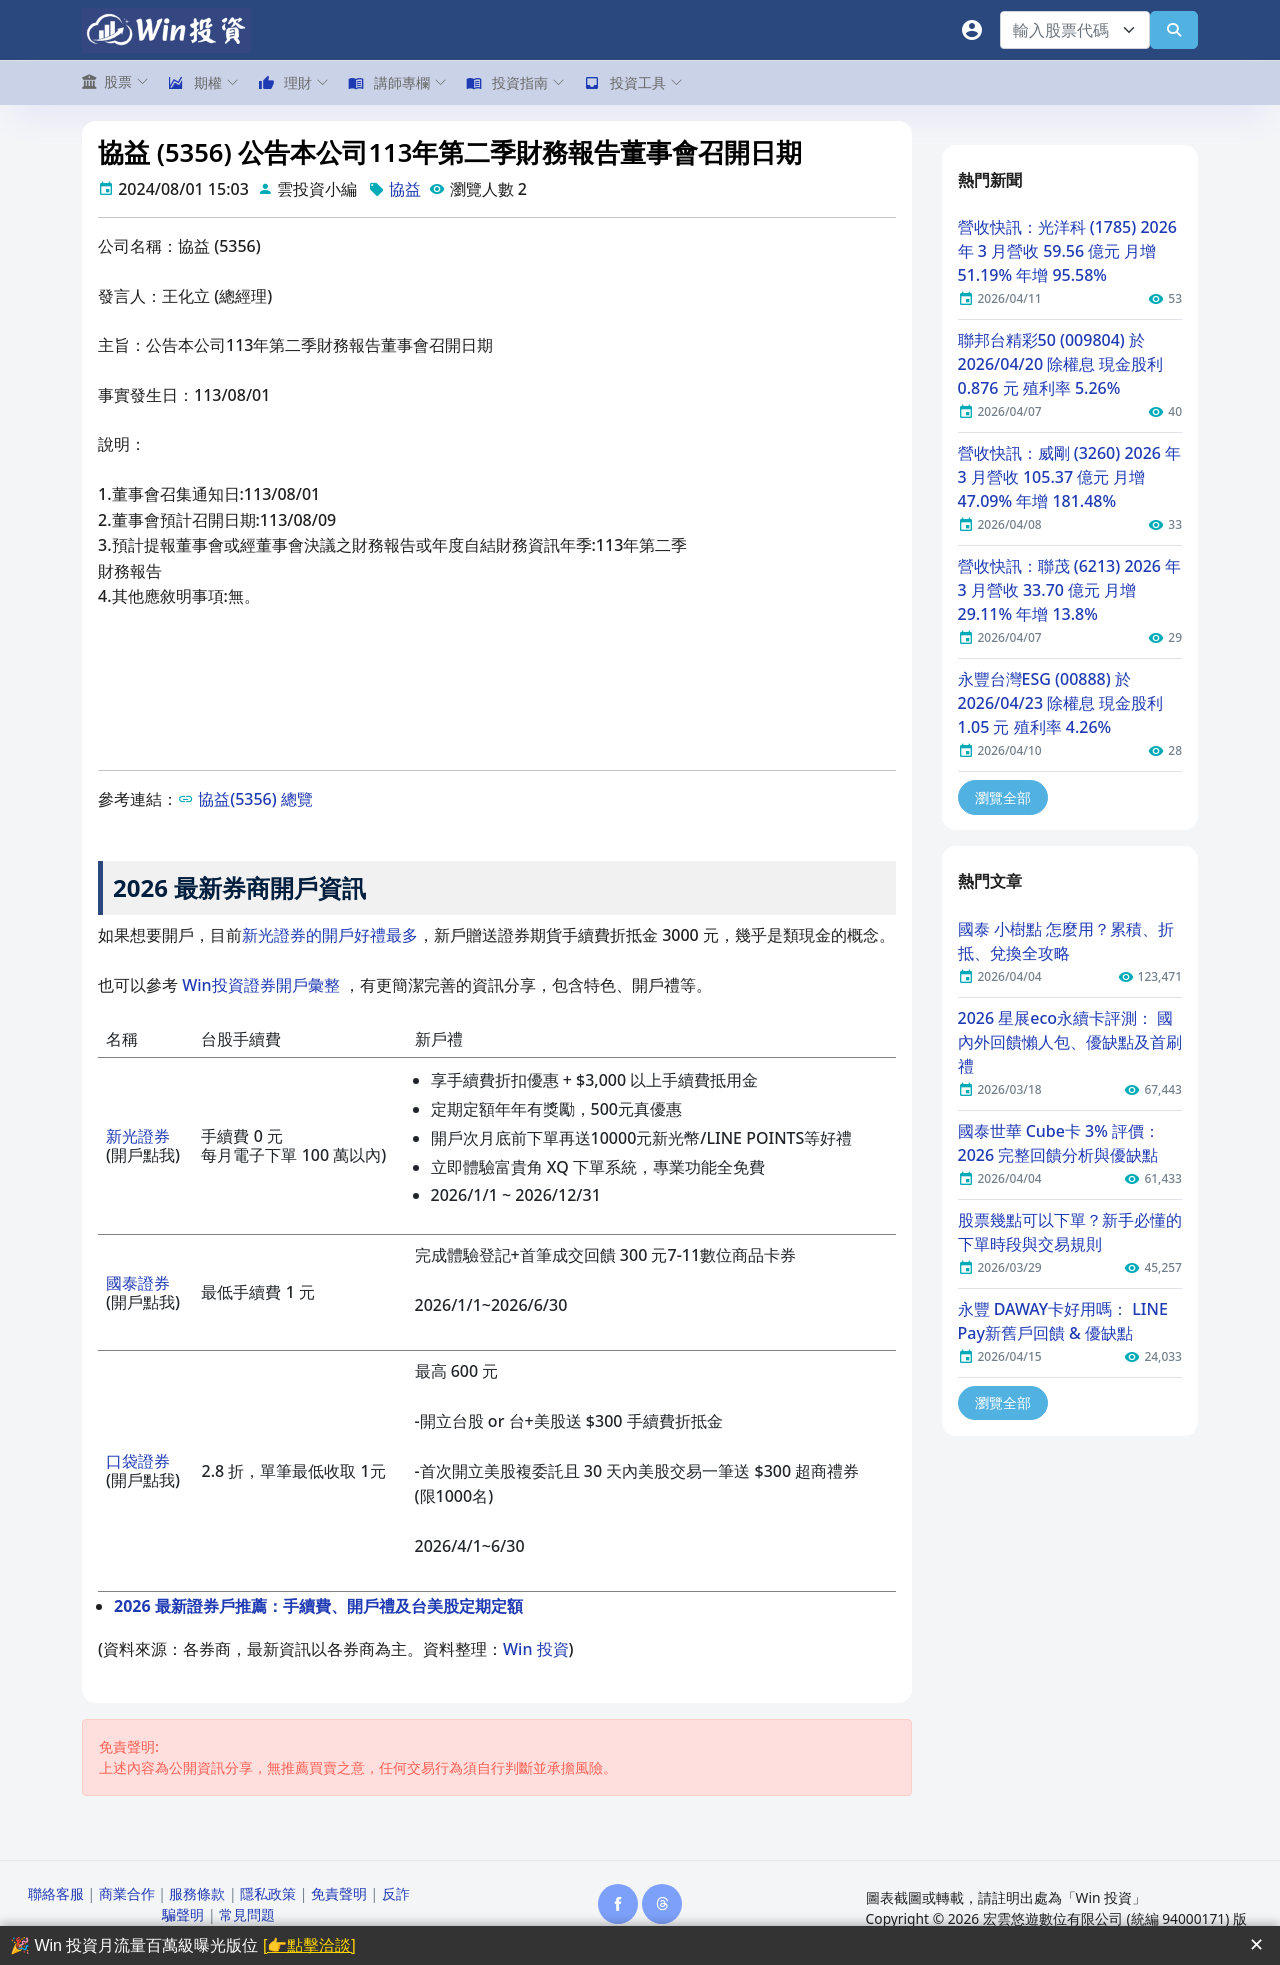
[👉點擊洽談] (309, 1945)
